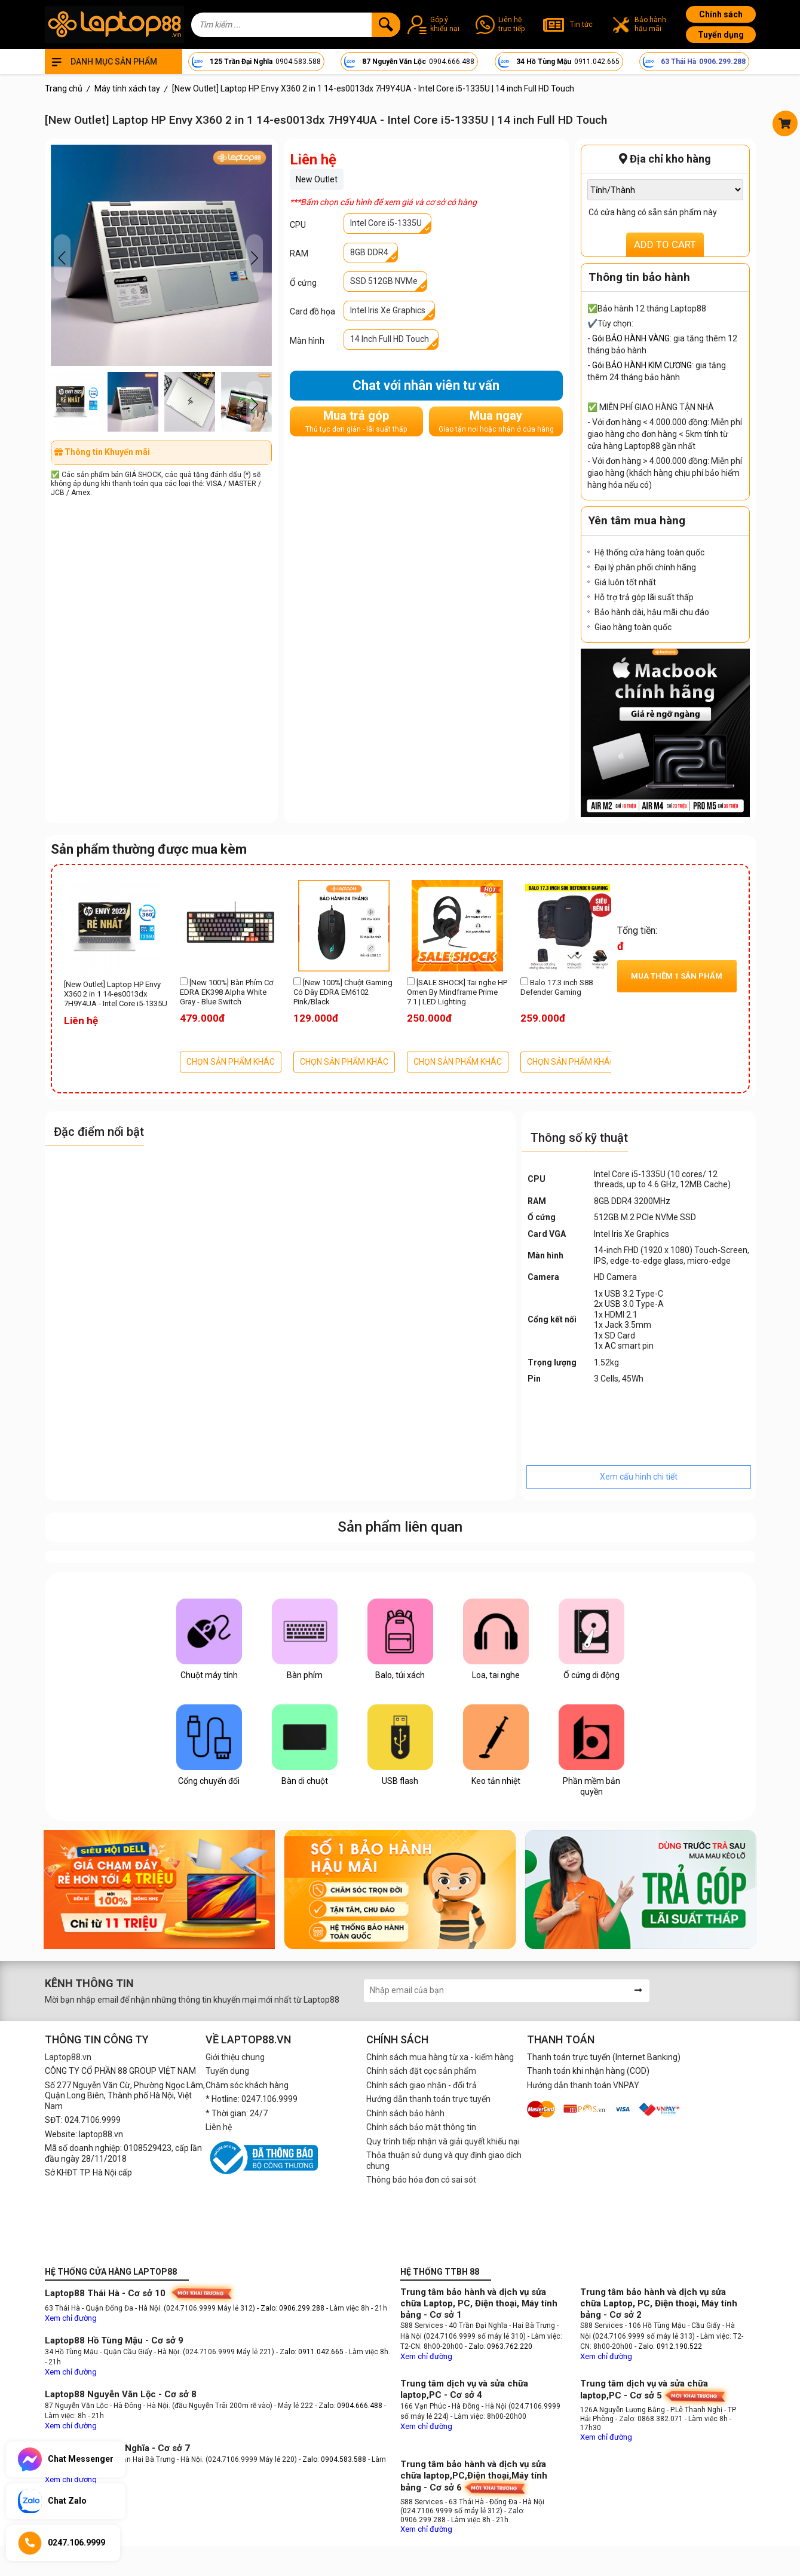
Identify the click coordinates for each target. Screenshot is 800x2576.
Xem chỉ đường (71, 2318)
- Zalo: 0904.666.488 (348, 2405)
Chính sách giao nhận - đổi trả (421, 2085)
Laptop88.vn (68, 2057)
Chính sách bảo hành (405, 2113)
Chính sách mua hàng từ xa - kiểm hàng (440, 2057)
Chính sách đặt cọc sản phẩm (421, 2071)
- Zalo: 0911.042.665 (310, 2352)
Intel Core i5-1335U (386, 223)
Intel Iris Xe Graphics (387, 310)
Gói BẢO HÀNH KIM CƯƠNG (642, 365)
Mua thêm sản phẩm (676, 975)
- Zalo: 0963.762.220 (498, 2346)
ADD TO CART (665, 244)
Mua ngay (496, 421)
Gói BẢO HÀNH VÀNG (631, 338)
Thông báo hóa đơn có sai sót (421, 2179)
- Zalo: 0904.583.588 (332, 2459)
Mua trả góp (356, 421)
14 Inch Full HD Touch (389, 339)
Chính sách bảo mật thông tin (421, 2127)
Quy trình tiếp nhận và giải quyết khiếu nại (443, 2141)
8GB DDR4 (369, 252)
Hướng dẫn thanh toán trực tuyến (428, 2099)
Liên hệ (219, 2127)
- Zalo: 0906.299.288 (291, 2308)
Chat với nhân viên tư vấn (426, 385)
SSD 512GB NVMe (384, 281)
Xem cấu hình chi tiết (639, 1476)
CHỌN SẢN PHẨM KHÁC (230, 1062)
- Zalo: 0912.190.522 (668, 2346)
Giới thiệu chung (235, 2057)
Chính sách (721, 14)
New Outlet (317, 179)
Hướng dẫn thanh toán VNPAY (583, 2085)
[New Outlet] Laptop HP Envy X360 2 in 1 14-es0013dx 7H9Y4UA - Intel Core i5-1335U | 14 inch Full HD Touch (115, 995)
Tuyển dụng (721, 34)
